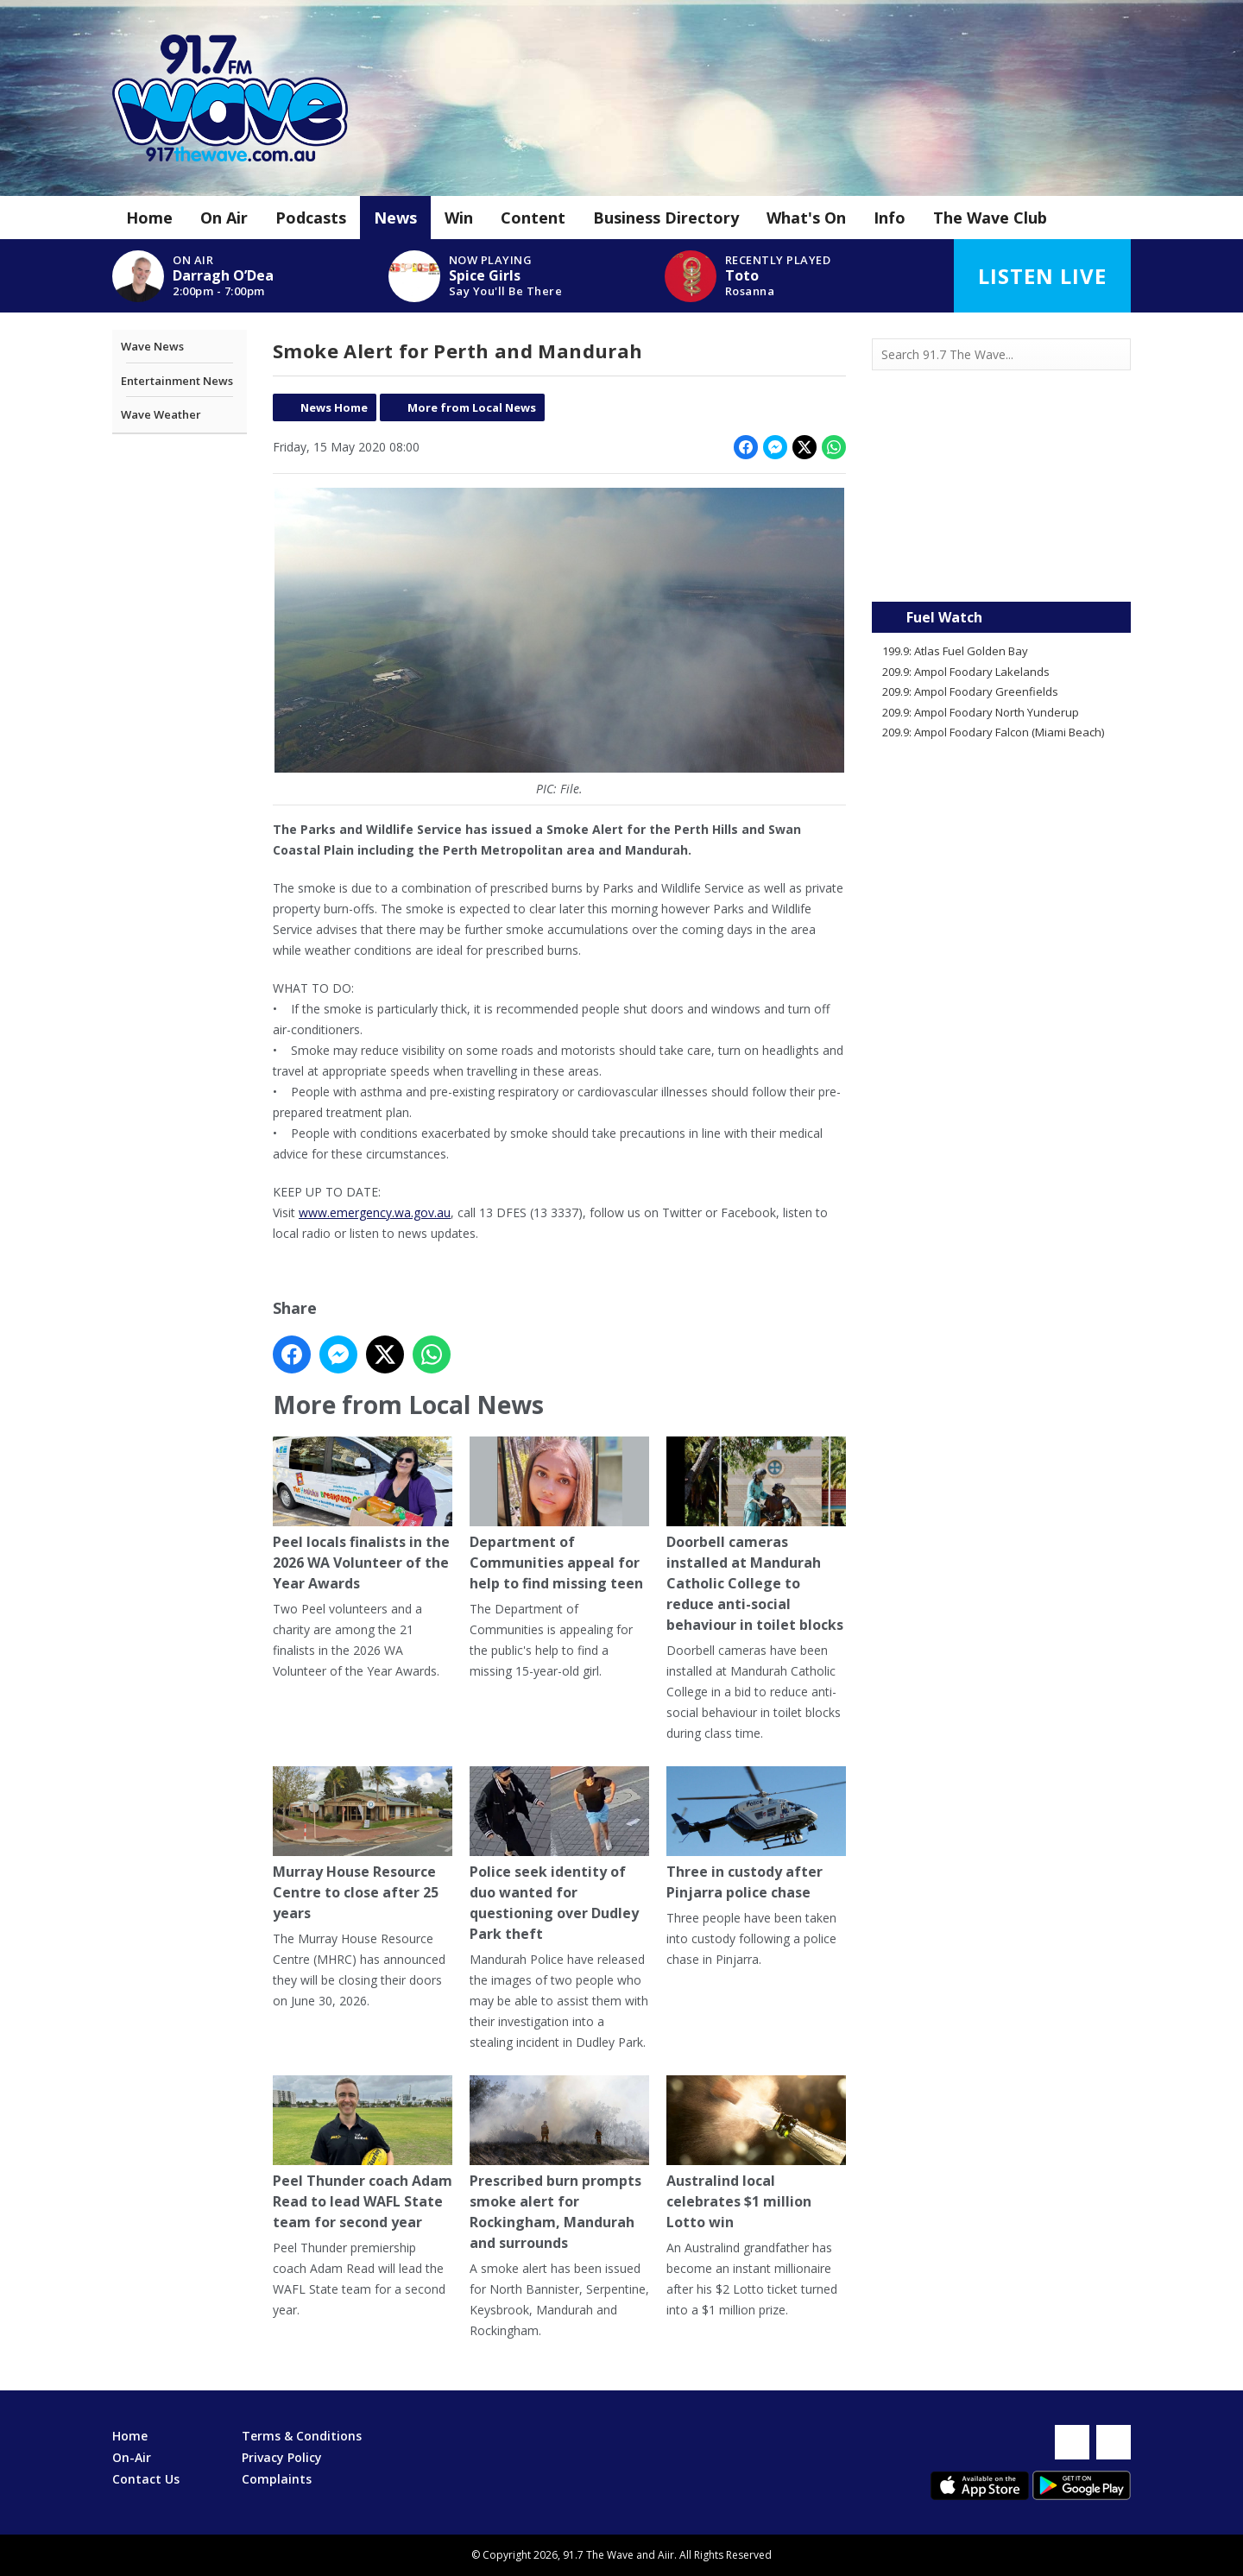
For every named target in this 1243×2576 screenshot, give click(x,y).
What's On (806, 217)
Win (459, 217)
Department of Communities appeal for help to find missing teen (559, 1515)
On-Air (131, 2457)
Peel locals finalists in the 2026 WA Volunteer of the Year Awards (362, 1515)
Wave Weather (161, 414)
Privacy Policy (282, 2457)
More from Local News (471, 407)
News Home (334, 407)
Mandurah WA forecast (1001, 567)
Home (149, 217)
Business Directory (666, 217)
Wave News (152, 346)
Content (533, 217)
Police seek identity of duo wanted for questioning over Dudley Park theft (559, 1855)
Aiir (666, 2555)
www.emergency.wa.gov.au (375, 1212)
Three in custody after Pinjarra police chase (756, 1835)
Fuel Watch (944, 617)
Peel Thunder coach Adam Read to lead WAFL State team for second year (362, 2154)
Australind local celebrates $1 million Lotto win (756, 2154)
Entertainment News (177, 380)
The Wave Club (990, 217)
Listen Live (1042, 276)
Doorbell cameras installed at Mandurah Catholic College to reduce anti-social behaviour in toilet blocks (756, 1536)
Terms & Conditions (302, 2436)
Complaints (277, 2479)
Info (889, 217)
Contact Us (146, 2479)
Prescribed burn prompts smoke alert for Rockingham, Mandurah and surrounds (559, 2164)
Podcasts (310, 217)
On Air (224, 217)
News (395, 217)
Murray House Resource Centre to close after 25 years (362, 1845)
